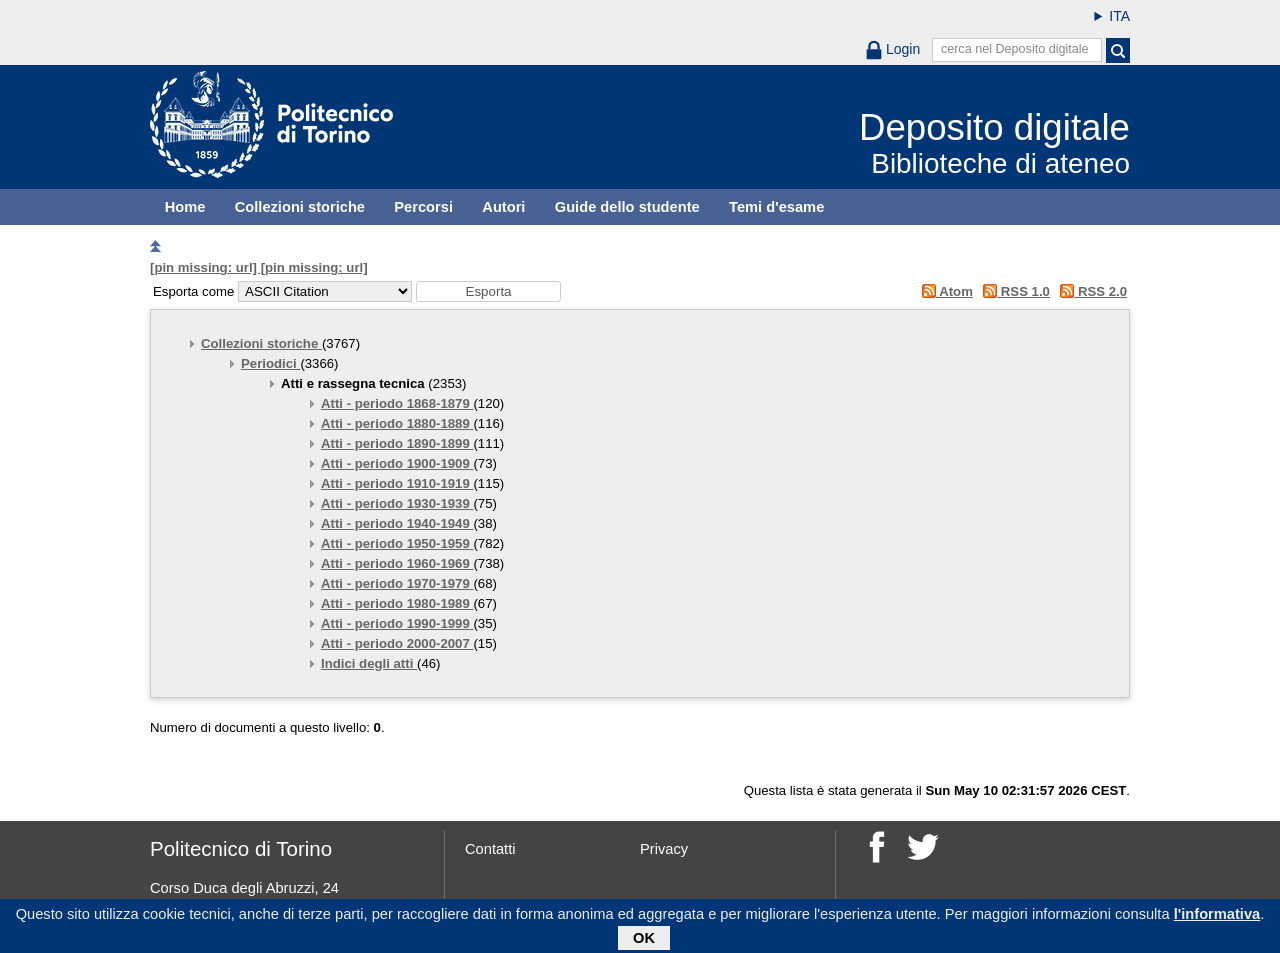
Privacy (664, 849)
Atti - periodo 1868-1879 (397, 403)
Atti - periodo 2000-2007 (397, 643)
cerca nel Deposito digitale (1015, 49)
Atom (943, 291)
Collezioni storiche (300, 207)
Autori (503, 207)
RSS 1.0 (1013, 291)
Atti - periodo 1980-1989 (397, 603)
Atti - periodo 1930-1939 (397, 503)
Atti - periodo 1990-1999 (397, 623)
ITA (1119, 16)
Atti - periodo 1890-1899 (397, 443)
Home (185, 207)
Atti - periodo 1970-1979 (397, 583)
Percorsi (423, 207)
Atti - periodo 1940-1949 (397, 523)
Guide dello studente (627, 207)
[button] (488, 291)
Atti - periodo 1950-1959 (397, 543)
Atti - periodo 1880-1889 (397, 423)
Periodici (270, 363)
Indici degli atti (369, 663)
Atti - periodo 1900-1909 (397, 463)
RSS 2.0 (1090, 291)
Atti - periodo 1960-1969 (397, 563)
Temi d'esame (776, 207)
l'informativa (1217, 918)
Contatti (490, 849)
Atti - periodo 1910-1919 (397, 483)
